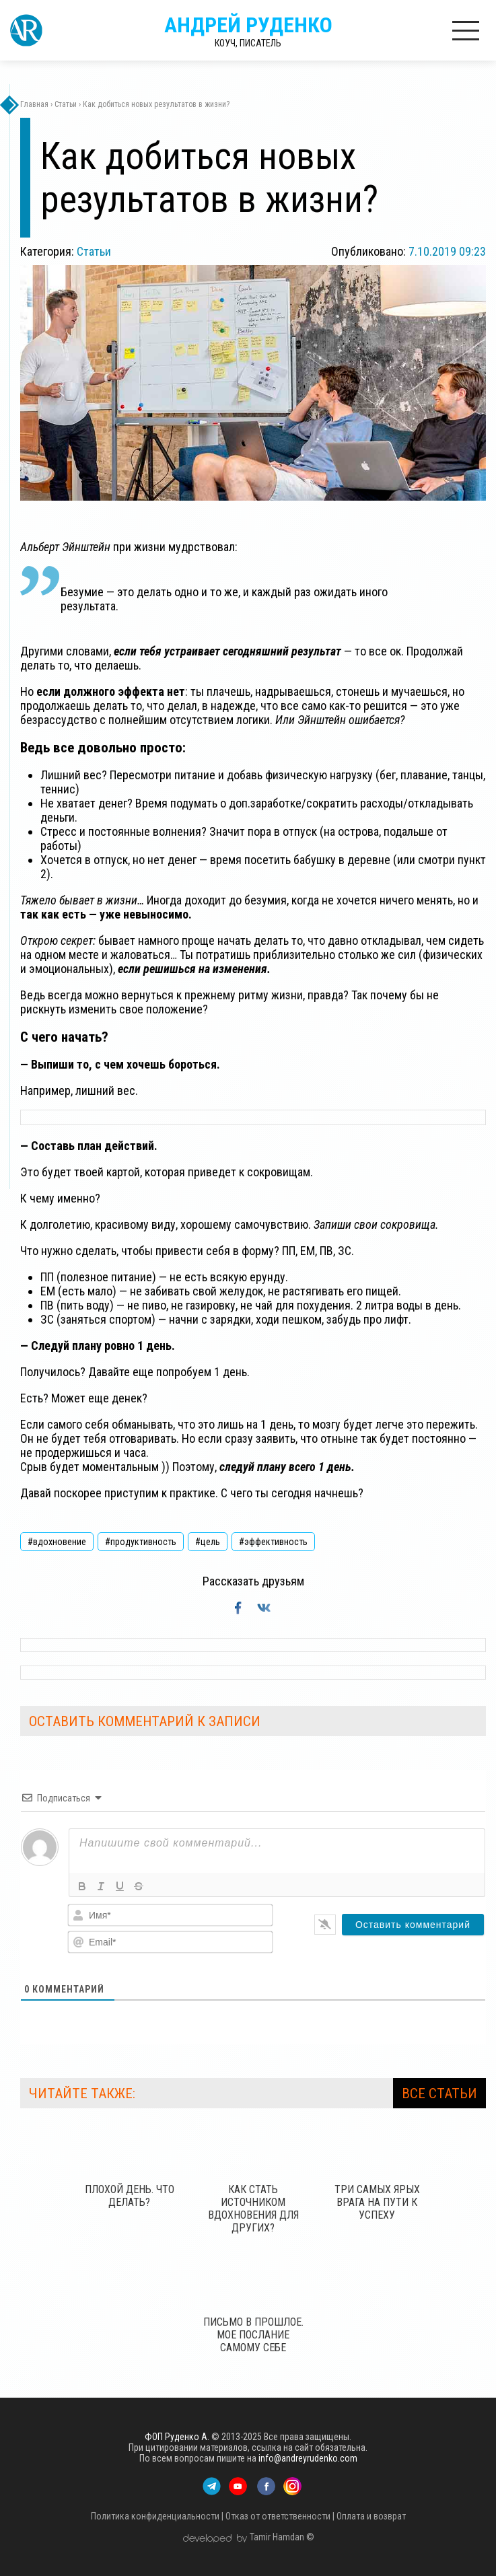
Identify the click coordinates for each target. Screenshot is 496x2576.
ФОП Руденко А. (177, 2436)
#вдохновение (57, 1541)
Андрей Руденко (248, 30)
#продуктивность (140, 1541)
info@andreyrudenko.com (307, 2458)
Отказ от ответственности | (279, 2516)
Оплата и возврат (371, 2516)
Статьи (94, 251)
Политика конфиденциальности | (157, 2516)
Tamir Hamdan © (282, 2537)
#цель (207, 1541)
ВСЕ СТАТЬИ (439, 2093)
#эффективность (273, 1541)
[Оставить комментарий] (413, 1924)
